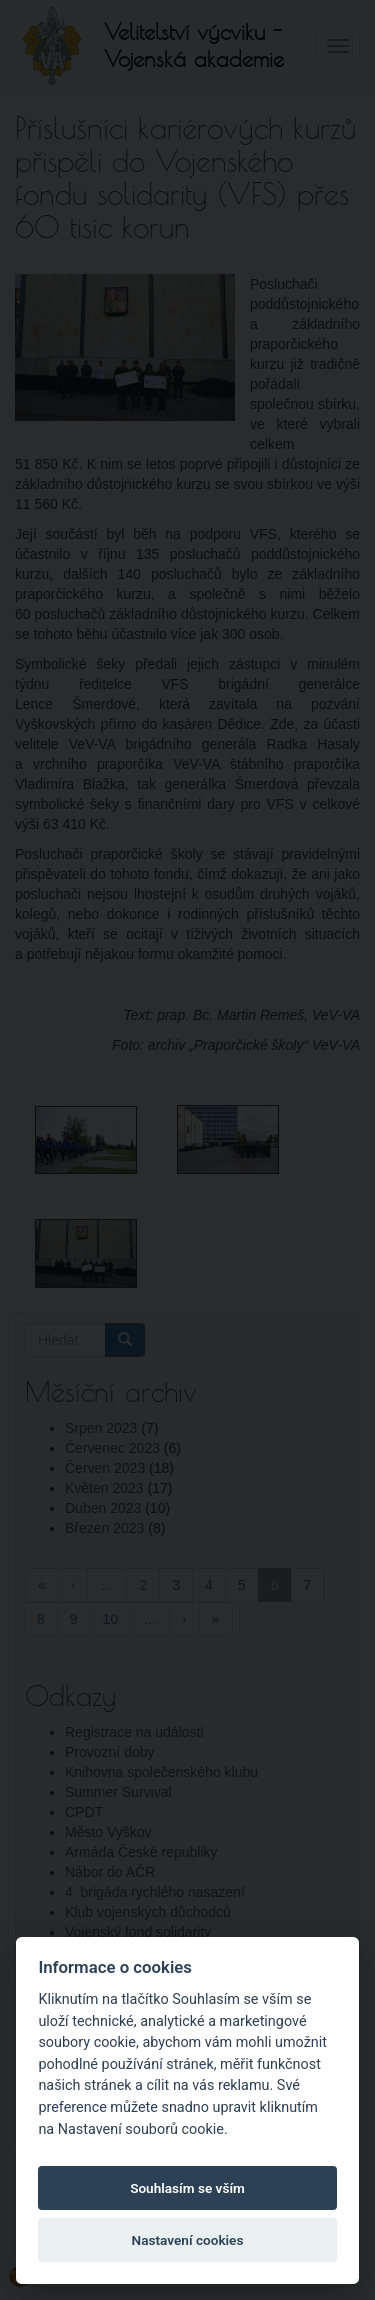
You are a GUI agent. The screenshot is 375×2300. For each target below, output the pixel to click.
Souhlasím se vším (187, 2188)
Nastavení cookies (188, 2240)
